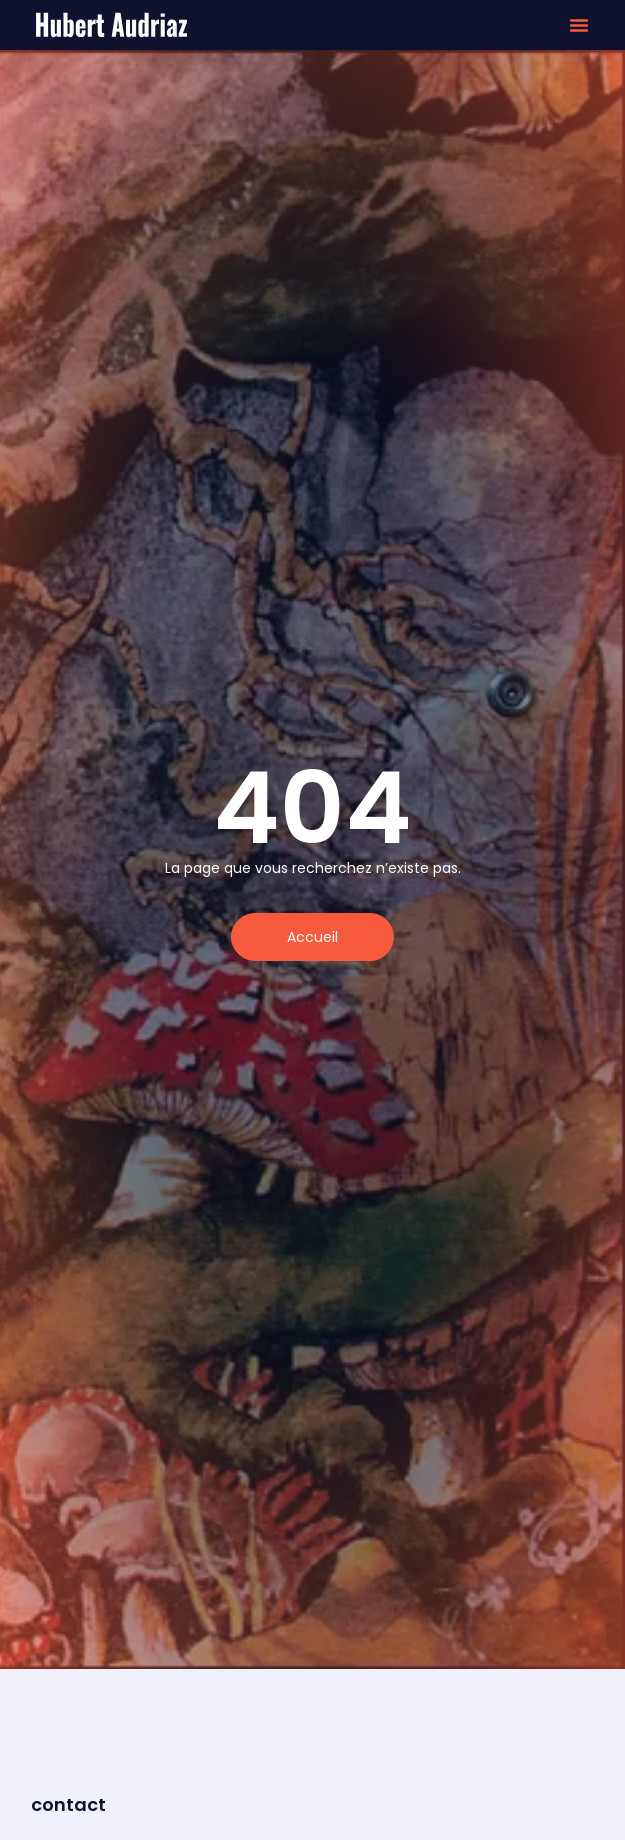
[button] (579, 25)
